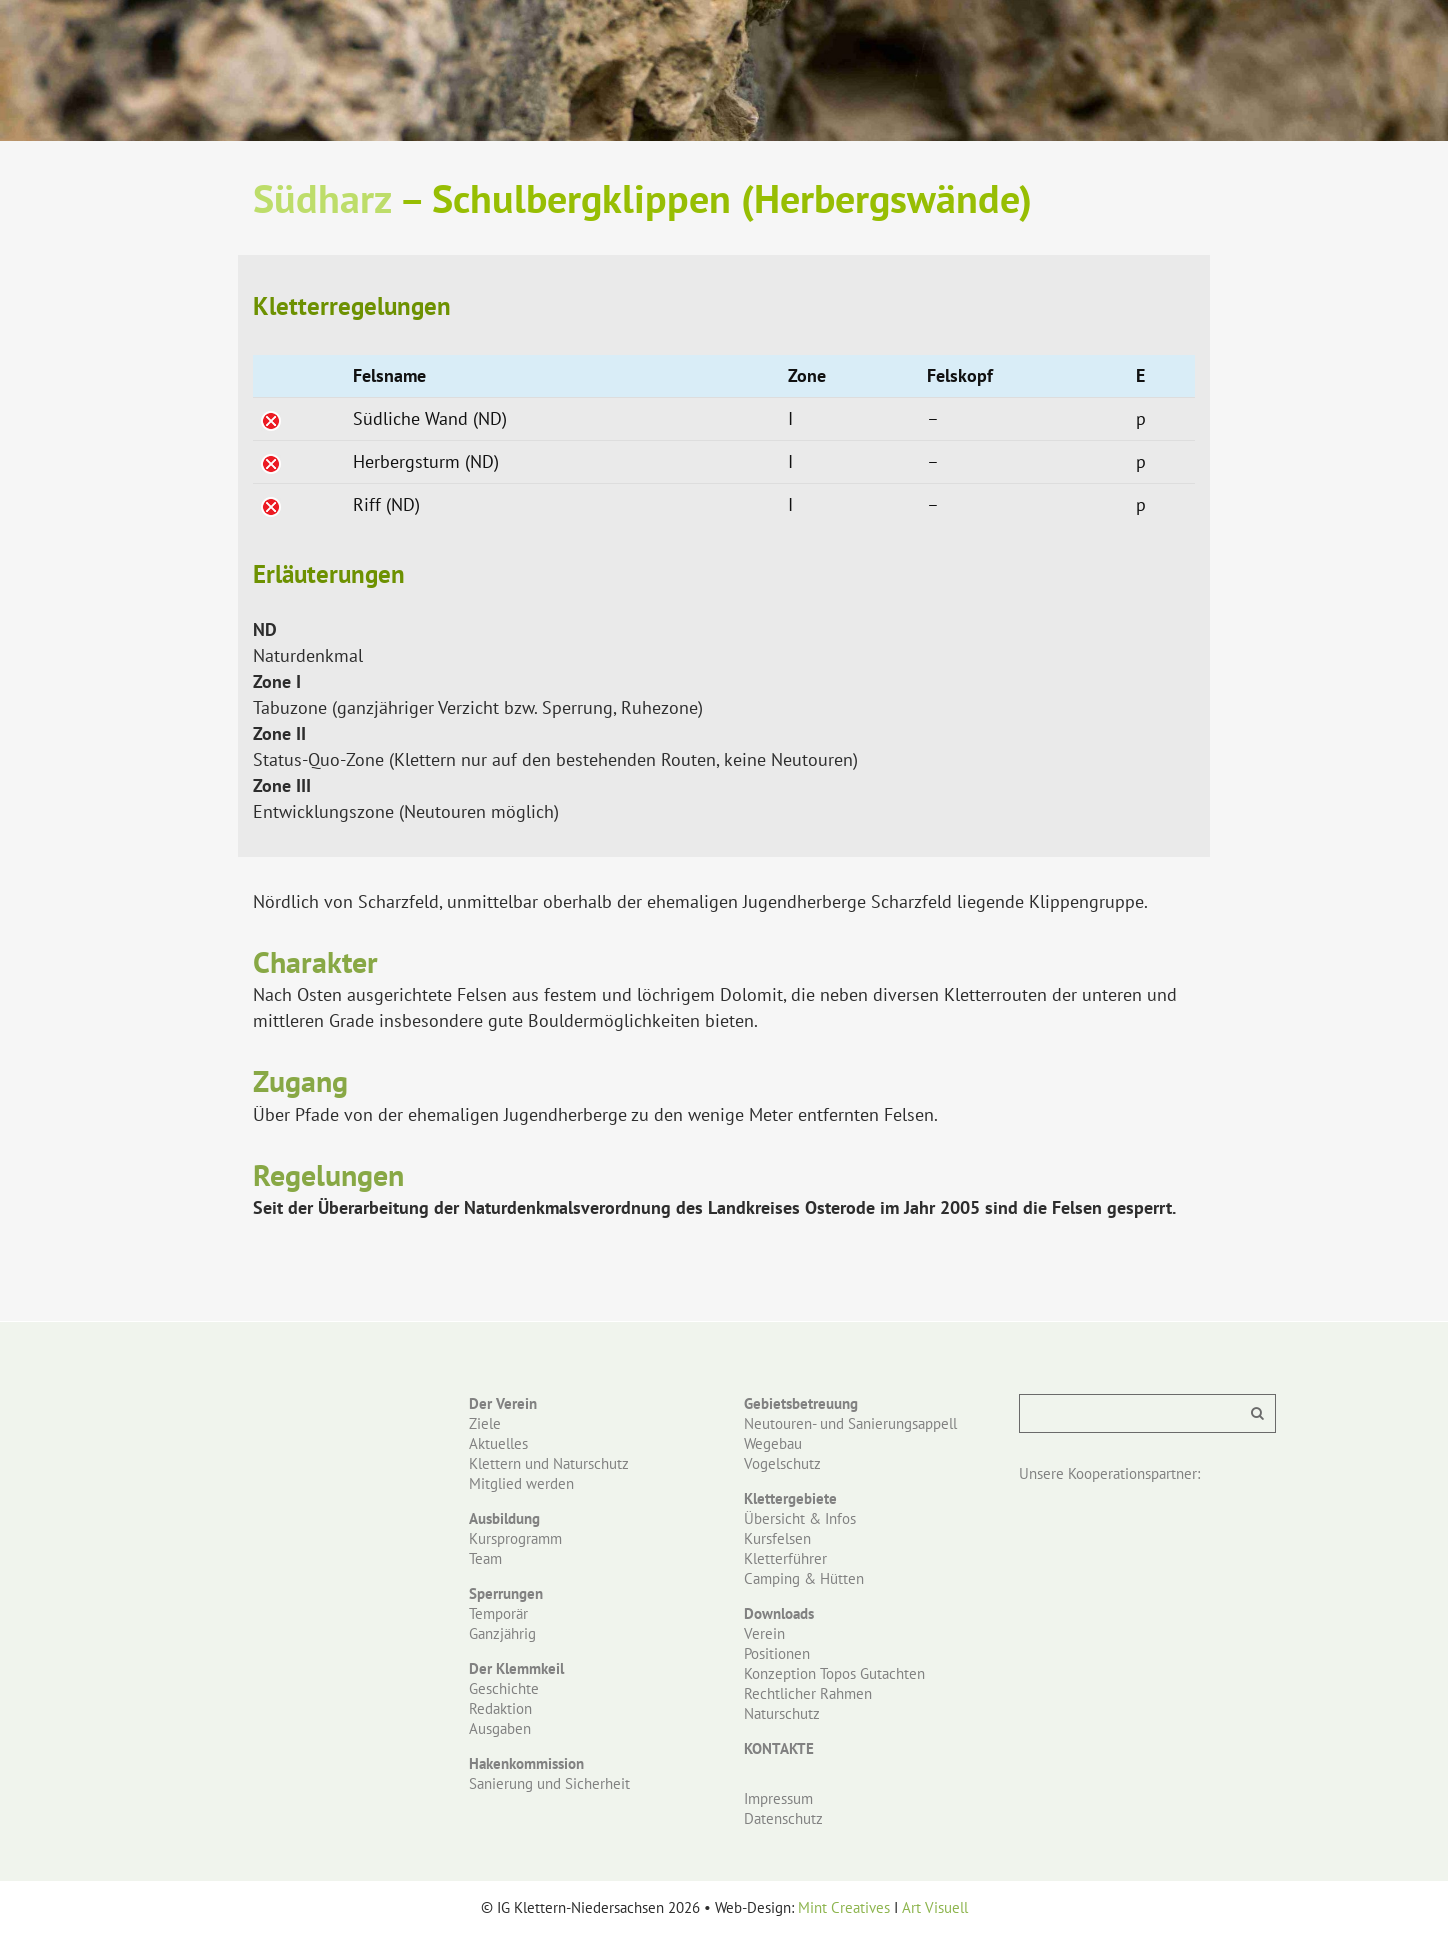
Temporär (498, 1613)
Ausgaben (500, 1728)
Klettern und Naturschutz (549, 1463)
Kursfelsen (777, 1538)
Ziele (485, 1423)
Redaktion (500, 1708)
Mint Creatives (844, 1907)
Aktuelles (498, 1443)
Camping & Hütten (804, 1578)
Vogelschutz (782, 1463)
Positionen (777, 1653)
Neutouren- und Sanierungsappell (850, 1423)
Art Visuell (935, 1907)
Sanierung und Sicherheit (549, 1783)
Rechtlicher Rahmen (808, 1693)
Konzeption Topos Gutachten (834, 1673)
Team (485, 1558)
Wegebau (773, 1443)
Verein (764, 1633)
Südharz (322, 198)
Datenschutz (783, 1818)
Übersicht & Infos (800, 1518)
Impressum (778, 1798)
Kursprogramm (515, 1538)
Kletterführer (785, 1558)
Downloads (779, 1613)
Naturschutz (782, 1713)
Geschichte (504, 1688)
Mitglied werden (521, 1483)
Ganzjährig (502, 1633)
